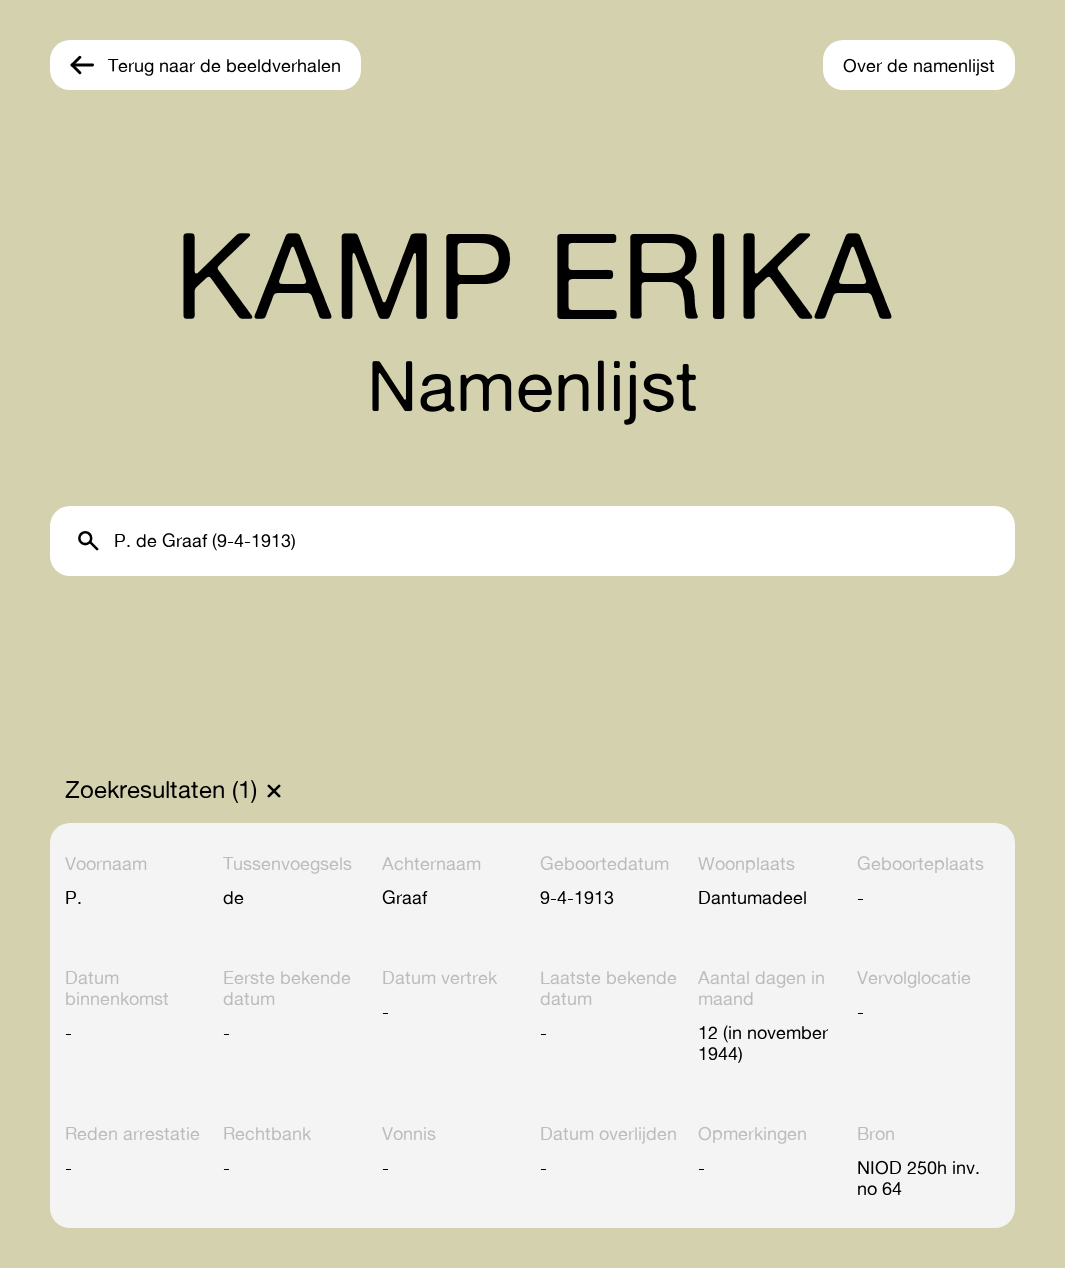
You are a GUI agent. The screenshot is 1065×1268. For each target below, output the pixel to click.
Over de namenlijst (919, 65)
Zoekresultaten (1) (161, 790)
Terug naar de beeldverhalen (224, 65)
